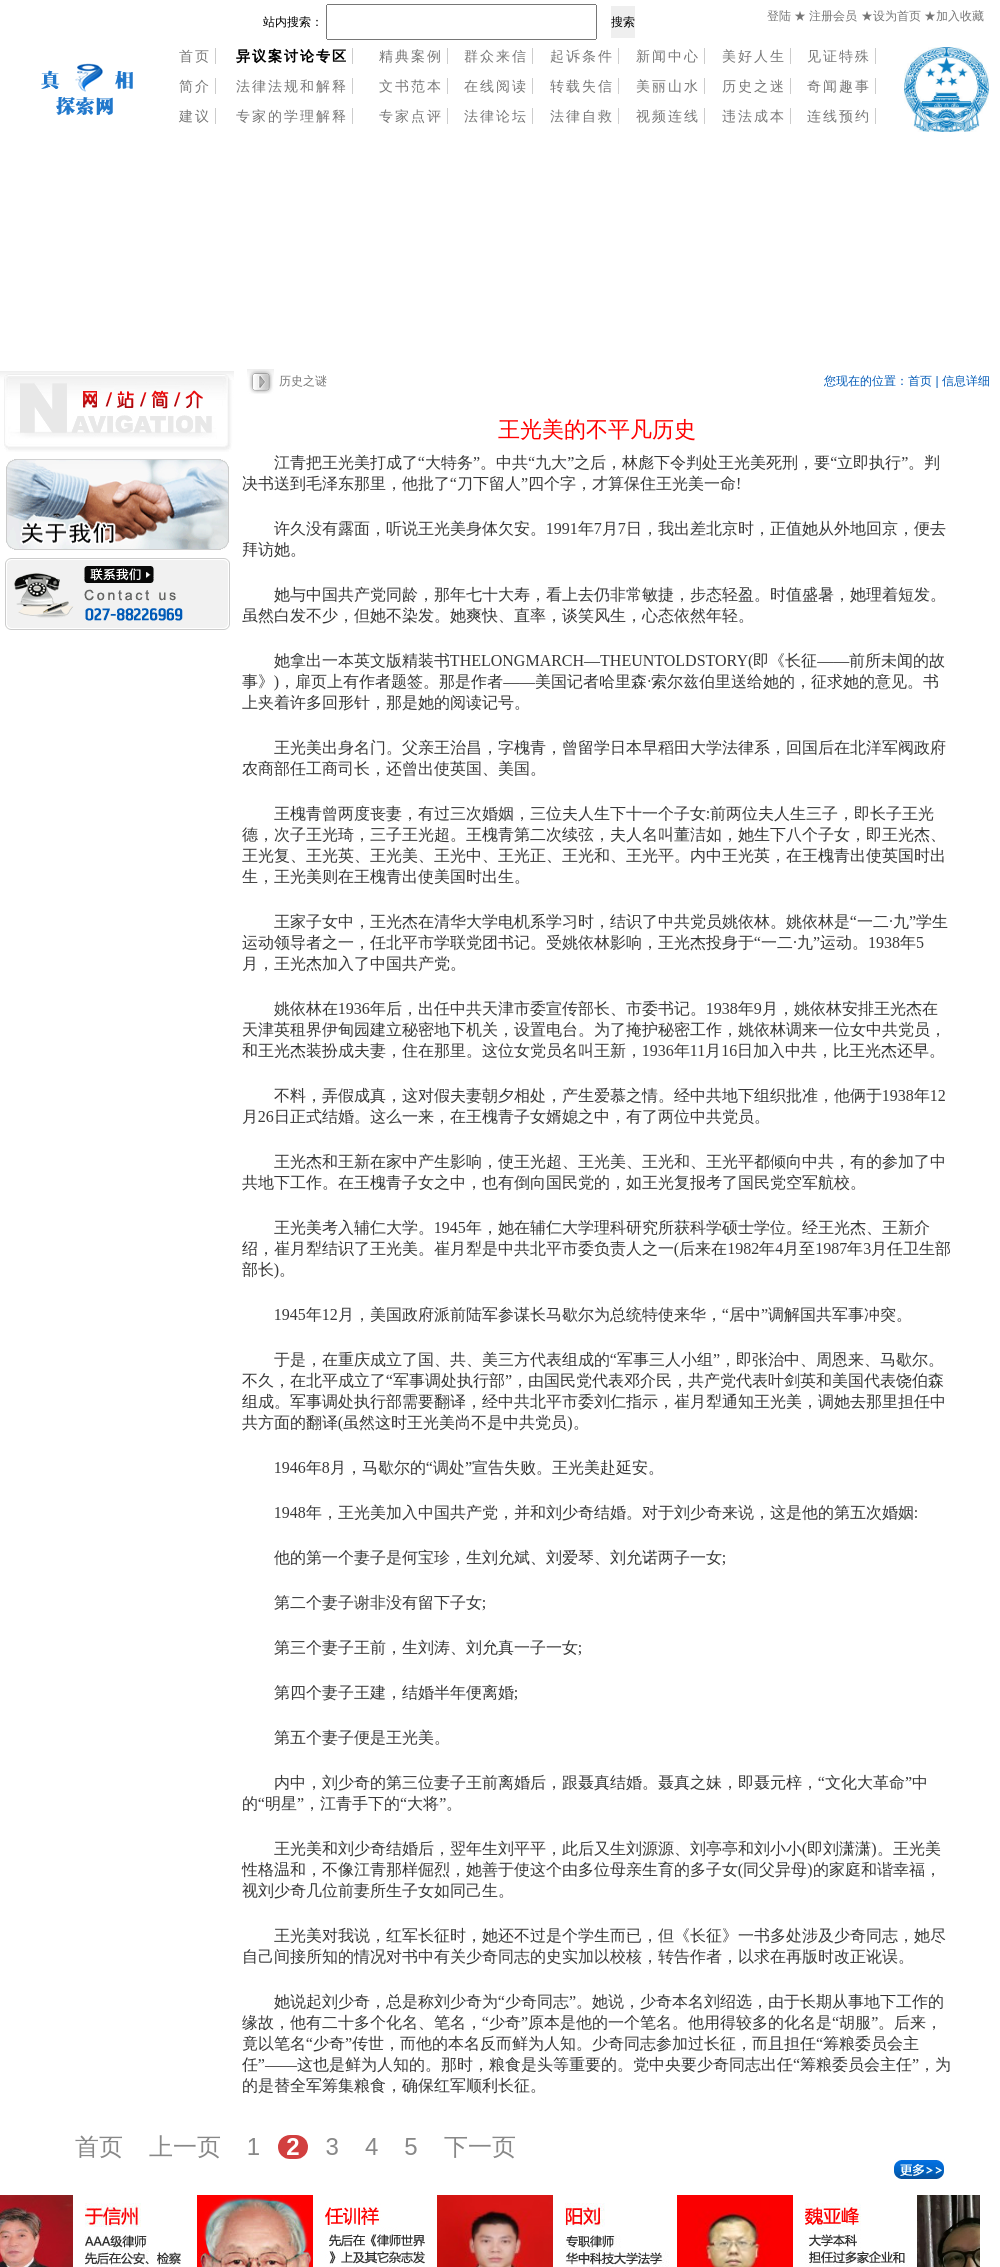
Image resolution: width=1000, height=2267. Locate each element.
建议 (195, 116)
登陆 (779, 16)
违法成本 (754, 116)
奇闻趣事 (839, 86)
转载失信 (582, 86)
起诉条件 (582, 56)
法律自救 (582, 116)
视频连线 (668, 116)
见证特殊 (839, 56)
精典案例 (411, 56)
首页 (195, 56)
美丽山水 (668, 86)
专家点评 (411, 116)
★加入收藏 (954, 16)
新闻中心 (668, 56)
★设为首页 (892, 16)
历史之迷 (754, 86)
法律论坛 (496, 116)
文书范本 (411, 86)
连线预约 (839, 116)
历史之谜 (303, 381)
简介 (195, 86)
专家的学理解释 (292, 116)
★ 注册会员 (825, 16)
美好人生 (754, 56)
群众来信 (496, 56)
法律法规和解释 (292, 86)
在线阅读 (496, 86)
